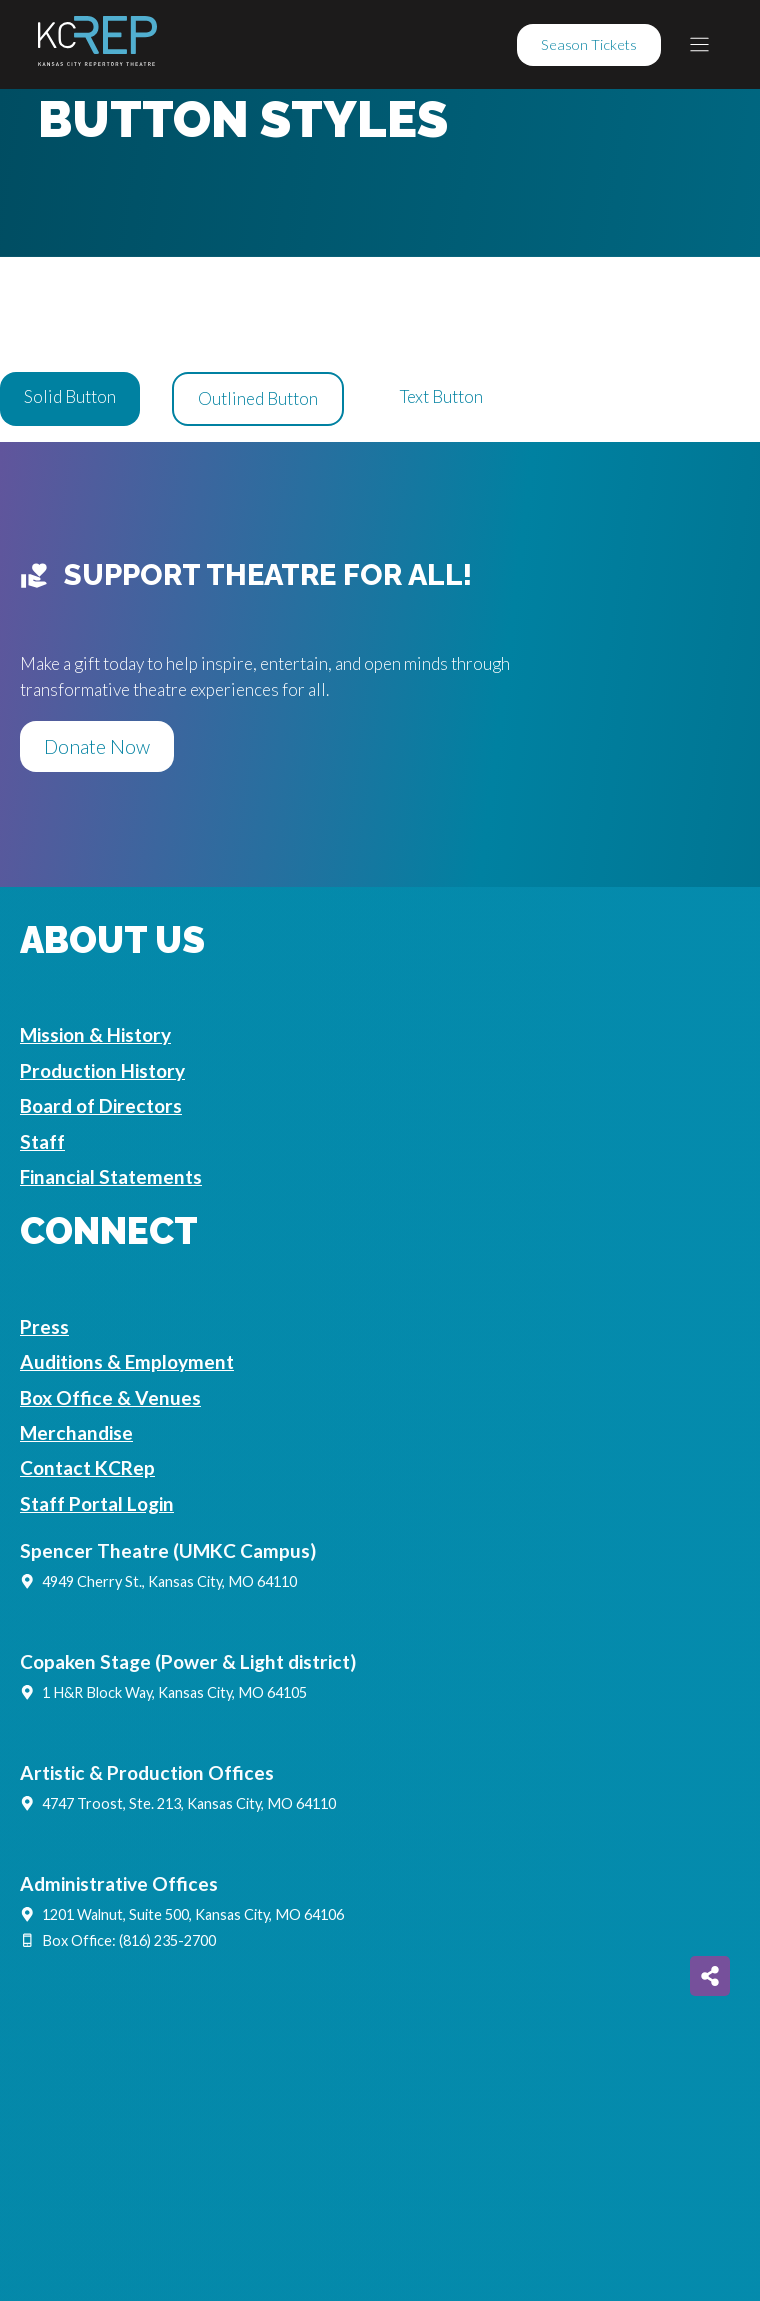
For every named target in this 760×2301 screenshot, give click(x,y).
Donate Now (97, 746)
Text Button (441, 396)
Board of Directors (101, 1105)
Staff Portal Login (97, 1503)
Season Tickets (589, 44)
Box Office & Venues (110, 1397)
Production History (102, 1070)
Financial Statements (111, 1176)
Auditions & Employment (127, 1361)
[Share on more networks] (710, 1976)
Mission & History (95, 1034)
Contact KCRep (87, 1467)
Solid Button (70, 396)
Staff (42, 1141)
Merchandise (76, 1432)
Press (44, 1326)
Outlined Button (258, 398)
